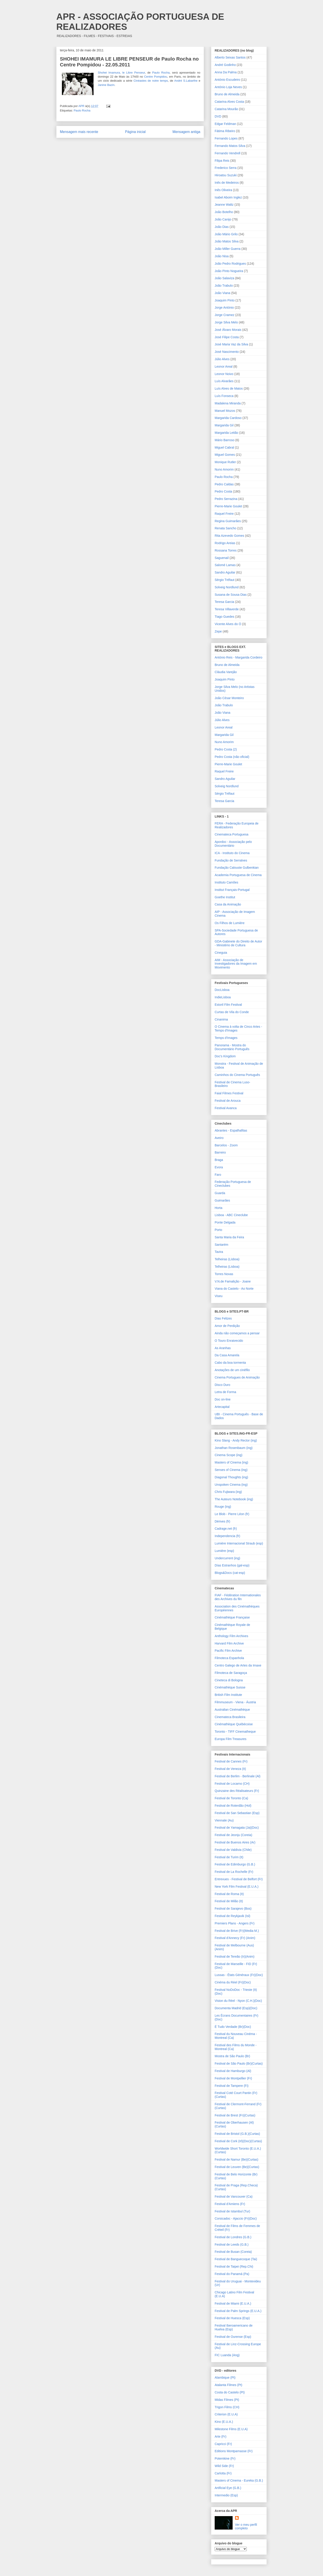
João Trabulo (224, 285)
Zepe (218, 631)
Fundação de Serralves (231, 860)
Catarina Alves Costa (229, 101)
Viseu (219, 1296)
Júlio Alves (222, 359)
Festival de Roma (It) (229, 1894)
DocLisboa (222, 990)
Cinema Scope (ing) (228, 1455)
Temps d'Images (226, 1038)
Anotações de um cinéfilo (232, 1370)
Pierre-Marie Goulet (228, 506)
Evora (219, 1167)
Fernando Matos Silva (230, 146)
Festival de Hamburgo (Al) (233, 2071)
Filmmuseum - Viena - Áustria (235, 1702)
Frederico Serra (225, 168)
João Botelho (224, 212)
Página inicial (135, 132)
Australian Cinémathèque (232, 1709)
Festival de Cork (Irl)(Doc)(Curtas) (238, 2141)
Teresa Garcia (224, 602)
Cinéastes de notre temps (150, 80)
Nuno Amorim (224, 469)
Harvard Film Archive (229, 1643)
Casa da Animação (228, 904)
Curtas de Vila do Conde (232, 1012)
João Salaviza (224, 278)
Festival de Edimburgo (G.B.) (235, 1864)
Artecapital (222, 1407)
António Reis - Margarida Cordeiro (238, 657)
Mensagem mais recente (79, 132)
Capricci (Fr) (223, 2444)
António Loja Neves (228, 87)
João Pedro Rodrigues (230, 263)
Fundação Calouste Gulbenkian (237, 867)
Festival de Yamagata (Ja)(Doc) (237, 1827)
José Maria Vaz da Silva (231, 344)
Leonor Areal (223, 366)
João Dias (222, 227)
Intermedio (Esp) (226, 2495)
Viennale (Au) (224, 1820)
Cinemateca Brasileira (230, 1717)
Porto (218, 1230)
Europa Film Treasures (231, 1739)
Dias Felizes (223, 1318)
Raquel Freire (224, 513)
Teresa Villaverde (227, 609)
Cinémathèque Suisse (230, 1687)
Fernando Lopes (226, 138)
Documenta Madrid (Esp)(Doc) (236, 2008)
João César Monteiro (229, 698)
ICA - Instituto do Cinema (232, 853)
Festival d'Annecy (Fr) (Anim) (235, 1938)
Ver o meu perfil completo (246, 2526)
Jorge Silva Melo (226, 322)
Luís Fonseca (224, 396)
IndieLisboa (223, 997)
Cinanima (221, 1019)
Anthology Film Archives (231, 1636)
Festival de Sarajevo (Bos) (233, 1908)
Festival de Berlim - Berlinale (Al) (237, 1776)
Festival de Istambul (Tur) (232, 2211)
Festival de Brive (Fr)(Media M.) (237, 1931)
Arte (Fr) (220, 2436)
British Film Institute (228, 1695)
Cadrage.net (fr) (226, 1528)
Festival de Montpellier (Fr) (233, 2078)
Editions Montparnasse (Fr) (234, 2451)
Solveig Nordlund (227, 587)
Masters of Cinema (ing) (231, 1462)
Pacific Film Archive (228, 1650)
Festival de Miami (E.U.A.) (233, 2303)
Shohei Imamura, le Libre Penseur (121, 72)
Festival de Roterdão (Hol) (233, 1805)
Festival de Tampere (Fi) (232, 2085)
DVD (218, 116)
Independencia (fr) (227, 1536)
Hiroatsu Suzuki (226, 175)
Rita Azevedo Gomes (229, 535)
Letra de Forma (225, 1392)
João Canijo (223, 219)
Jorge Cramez (224, 315)
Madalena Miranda (228, 403)
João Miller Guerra (227, 249)
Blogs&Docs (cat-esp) (230, 1573)
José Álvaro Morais (228, 330)
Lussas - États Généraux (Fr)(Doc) (239, 1975)
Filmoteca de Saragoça (231, 1673)
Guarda (220, 1193)
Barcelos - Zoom (226, 1145)
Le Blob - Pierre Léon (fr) (232, 1514)
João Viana (222, 293)
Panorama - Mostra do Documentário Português (232, 1047)
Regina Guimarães (228, 521)
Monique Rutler (225, 462)
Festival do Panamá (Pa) (232, 2274)
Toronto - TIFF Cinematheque (235, 1731)
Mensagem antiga (186, 132)
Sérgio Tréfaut (224, 580)
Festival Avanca (226, 1108)
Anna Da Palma (226, 72)
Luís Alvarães (224, 381)
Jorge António (224, 307)
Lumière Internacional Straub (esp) (239, 1543)
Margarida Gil (224, 425)
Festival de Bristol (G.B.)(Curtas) (237, 2133)
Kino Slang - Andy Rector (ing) (236, 1440)
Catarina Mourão (226, 109)
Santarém (221, 1244)
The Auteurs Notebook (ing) (234, 1499)
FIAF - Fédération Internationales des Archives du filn (238, 1597)
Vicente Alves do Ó (228, 624)
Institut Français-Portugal (232, 890)
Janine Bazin (106, 85)
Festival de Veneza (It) (230, 1769)
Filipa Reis (222, 160)
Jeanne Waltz (224, 204)
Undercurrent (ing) (227, 1558)
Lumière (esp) (224, 1551)
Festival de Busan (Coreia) (233, 2251)
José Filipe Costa (227, 337)
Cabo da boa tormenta (230, 1362)
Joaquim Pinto (225, 300)
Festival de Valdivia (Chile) (233, 1850)
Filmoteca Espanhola (229, 1658)
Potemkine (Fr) (225, 2458)
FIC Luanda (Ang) (227, 2355)
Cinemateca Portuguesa (231, 834)
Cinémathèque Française (232, 1617)
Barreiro (220, 1152)
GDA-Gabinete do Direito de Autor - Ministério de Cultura (238, 943)
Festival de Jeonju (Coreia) (233, 1835)
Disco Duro (222, 1385)
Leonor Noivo (224, 374)
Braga (219, 1160)
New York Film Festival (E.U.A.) (236, 1886)
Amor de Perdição (227, 1326)
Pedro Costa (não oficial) (232, 757)
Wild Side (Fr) (224, 2466)
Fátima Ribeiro (225, 131)
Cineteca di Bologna (229, 1680)
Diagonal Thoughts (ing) (231, 1477)
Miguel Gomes (225, 454)
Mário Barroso (224, 440)
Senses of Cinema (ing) (231, 1470)
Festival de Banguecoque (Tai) (236, 2259)
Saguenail (222, 558)
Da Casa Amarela (227, 1355)
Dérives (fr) (222, 1521)
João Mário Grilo (226, 234)
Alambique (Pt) (225, 2377)
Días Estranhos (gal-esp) (232, 1565)
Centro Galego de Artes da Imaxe (238, 1665)
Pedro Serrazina (226, 499)
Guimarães (222, 1200)
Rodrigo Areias (225, 543)
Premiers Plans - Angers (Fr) (234, 1923)
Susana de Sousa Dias (231, 594)
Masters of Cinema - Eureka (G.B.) (239, 2480)
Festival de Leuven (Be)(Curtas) (237, 2167)
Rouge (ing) (223, 1506)
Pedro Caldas (224, 484)
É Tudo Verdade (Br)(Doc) (233, 2027)
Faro (218, 1174)
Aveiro (219, 1138)
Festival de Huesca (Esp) (232, 2318)
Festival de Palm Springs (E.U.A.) (238, 2311)
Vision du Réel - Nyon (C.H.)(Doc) (238, 2000)
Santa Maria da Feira (229, 1237)
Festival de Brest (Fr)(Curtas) (235, 2115)
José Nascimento (227, 351)
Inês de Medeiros (227, 182)
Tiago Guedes (224, 616)
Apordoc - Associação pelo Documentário (233, 843)
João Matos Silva (227, 241)
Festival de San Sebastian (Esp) (237, 1813)
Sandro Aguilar (225, 572)
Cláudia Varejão (226, 672)
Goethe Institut (225, 897)
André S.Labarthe (186, 80)
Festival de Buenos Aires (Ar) (235, 1842)
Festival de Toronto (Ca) (231, 1798)
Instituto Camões (226, 882)
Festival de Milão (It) (229, 1901)
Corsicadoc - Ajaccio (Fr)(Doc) (236, 2218)
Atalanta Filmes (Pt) (228, 2385)
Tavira (219, 1252)
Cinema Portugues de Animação (237, 1377)
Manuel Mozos (225, 410)
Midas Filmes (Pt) (227, 2400)
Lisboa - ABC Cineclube (231, 1215)
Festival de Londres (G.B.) (233, 2237)
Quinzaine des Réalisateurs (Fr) (237, 1791)
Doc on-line (223, 1399)
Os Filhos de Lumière (229, 923)
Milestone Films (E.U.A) (231, 2429)
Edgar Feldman (225, 124)
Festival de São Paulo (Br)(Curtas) (239, 2063)
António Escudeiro (227, 79)
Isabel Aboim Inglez (228, 197)
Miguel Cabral (224, 447)
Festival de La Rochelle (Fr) (234, 1872)
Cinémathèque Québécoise (234, 1724)
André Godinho (225, 65)
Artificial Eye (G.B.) (228, 2488)
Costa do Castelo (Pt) (230, 2392)
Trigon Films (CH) (227, 2407)
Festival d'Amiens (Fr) (230, 2204)
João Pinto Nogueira (229, 271)
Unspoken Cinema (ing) (231, 1484)
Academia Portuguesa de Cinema (238, 875)
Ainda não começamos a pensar (237, 1333)
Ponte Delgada (225, 1222)
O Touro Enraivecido (229, 1340)
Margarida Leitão (226, 432)
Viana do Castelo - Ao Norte (234, 1288)
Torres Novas (224, 1274)
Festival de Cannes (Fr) (231, 1761)
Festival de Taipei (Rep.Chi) (234, 2266)
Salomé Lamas (225, 565)
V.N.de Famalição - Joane (233, 1281)
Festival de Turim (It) (229, 1857)
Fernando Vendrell (227, 153)
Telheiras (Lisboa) (227, 1259)
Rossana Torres (226, 550)
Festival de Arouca (227, 1100)
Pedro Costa (223, 491)
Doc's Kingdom (225, 1056)
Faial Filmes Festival (229, 1093)
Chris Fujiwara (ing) (228, 1492)
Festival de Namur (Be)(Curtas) (236, 2159)
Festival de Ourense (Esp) (233, 2336)
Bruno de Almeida (227, 94)
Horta (218, 1208)
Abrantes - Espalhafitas (231, 1130)
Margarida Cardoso (228, 418)
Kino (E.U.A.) (224, 2421)
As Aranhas (223, 1348)
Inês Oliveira (223, 190)
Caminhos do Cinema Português (237, 1075)
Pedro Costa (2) (226, 749)
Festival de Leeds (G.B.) (232, 2244)
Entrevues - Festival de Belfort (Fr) (239, 1879)
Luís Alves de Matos (229, 388)
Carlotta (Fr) (223, 2473)
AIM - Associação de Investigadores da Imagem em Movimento (236, 963)
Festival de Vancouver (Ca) (234, 2196)
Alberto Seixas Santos (230, 57)
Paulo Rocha (161, 72)
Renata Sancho (225, 528)
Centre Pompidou (155, 76)
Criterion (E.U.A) (226, 2414)
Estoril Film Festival (228, 1004)
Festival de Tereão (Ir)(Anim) (234, 1956)
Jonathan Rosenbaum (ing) (234, 1448)
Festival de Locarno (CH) (232, 1783)
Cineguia (221, 952)
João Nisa (222, 256)
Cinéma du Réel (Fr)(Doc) (233, 1982)
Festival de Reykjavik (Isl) (232, 1916)
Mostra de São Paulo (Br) (232, 2056)
